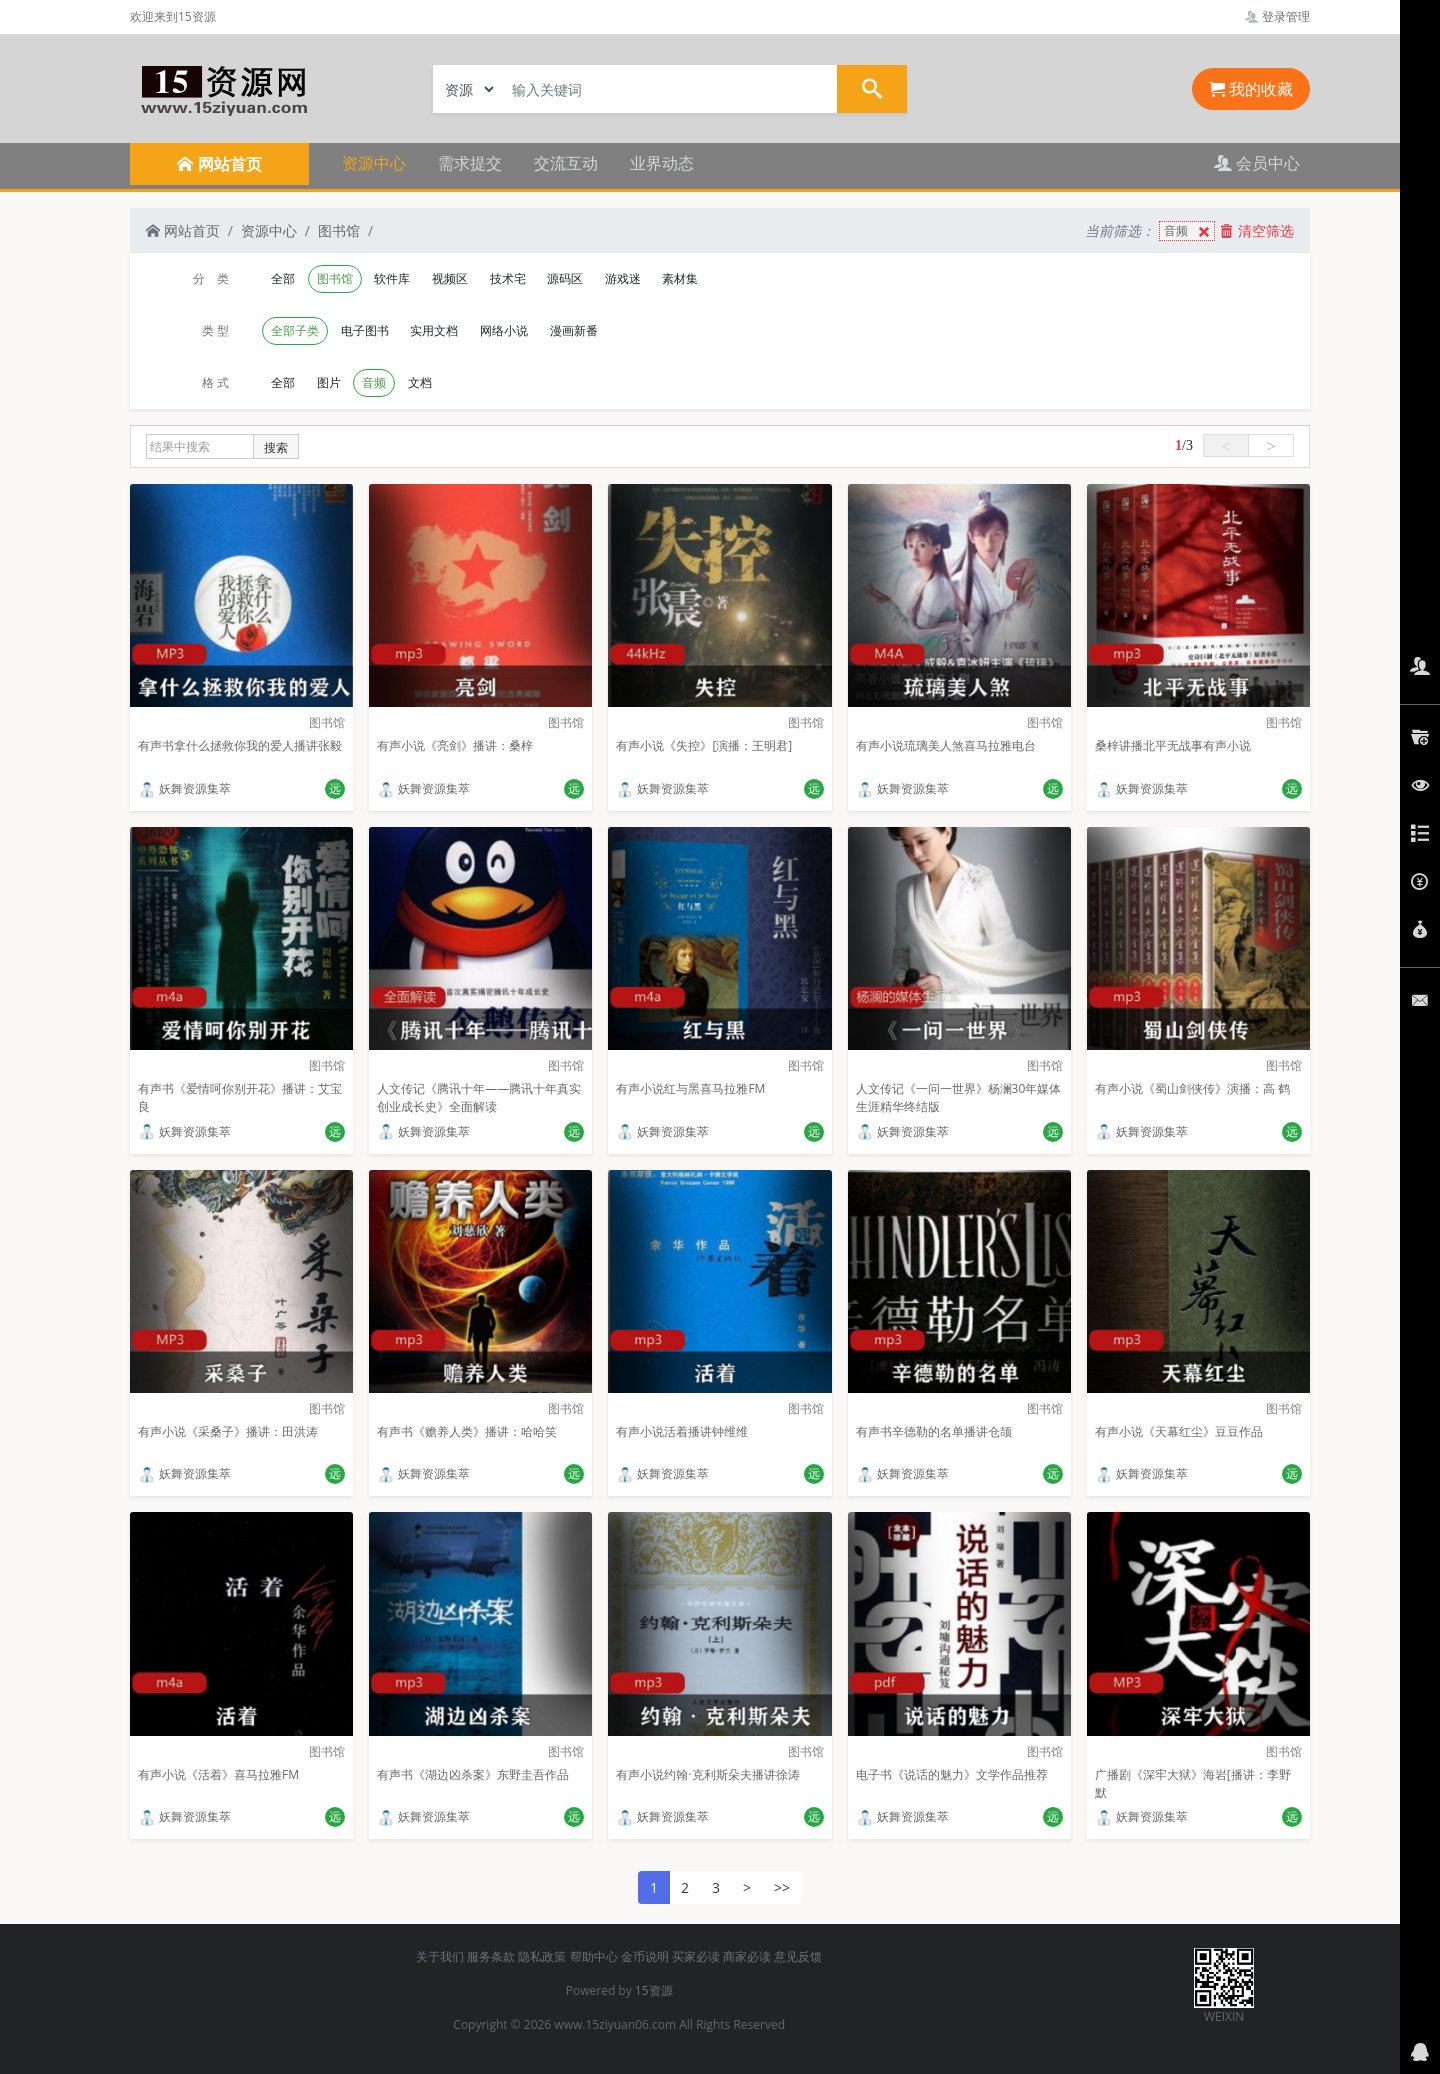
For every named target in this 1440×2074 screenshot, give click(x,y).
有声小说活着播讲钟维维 (682, 1431)
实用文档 (434, 330)
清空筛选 (1257, 230)
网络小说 (504, 330)
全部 (283, 278)
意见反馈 (798, 1956)
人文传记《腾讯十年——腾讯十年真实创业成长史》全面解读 (479, 1097)
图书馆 (339, 230)
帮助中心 (594, 1956)
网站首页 (183, 230)
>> (782, 1887)
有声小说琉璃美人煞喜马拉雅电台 (946, 745)
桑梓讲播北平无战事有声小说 (1173, 745)
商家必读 (747, 1956)
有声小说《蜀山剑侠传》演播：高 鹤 (1192, 1088)
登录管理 (1277, 16)
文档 (420, 382)
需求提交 (470, 163)
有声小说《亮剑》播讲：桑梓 (455, 745)
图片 (329, 382)
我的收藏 (1251, 89)
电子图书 (365, 330)
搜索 (276, 447)
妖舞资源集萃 (184, 788)
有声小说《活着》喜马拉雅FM (218, 1774)
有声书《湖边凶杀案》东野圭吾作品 (473, 1774)
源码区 (565, 278)
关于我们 (440, 1956)
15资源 (654, 1990)
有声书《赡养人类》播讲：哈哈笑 (467, 1431)
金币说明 (645, 1956)
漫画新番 (574, 330)
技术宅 (508, 278)
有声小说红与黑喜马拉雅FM (690, 1088)
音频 (1189, 231)
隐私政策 (542, 1956)
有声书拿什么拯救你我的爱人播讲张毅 (240, 745)
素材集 (680, 278)
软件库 (392, 278)
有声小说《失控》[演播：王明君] (704, 745)
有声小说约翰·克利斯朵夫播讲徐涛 (707, 1774)
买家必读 (696, 1956)
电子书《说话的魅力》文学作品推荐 (952, 1774)
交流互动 (566, 163)
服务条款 (491, 1956)
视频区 (450, 278)
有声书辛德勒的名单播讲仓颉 (934, 1431)
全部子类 (295, 330)
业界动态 (662, 163)
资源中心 (374, 163)
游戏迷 (623, 278)
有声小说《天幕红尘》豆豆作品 (1179, 1431)
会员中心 (1257, 163)
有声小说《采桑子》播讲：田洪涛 (228, 1431)
